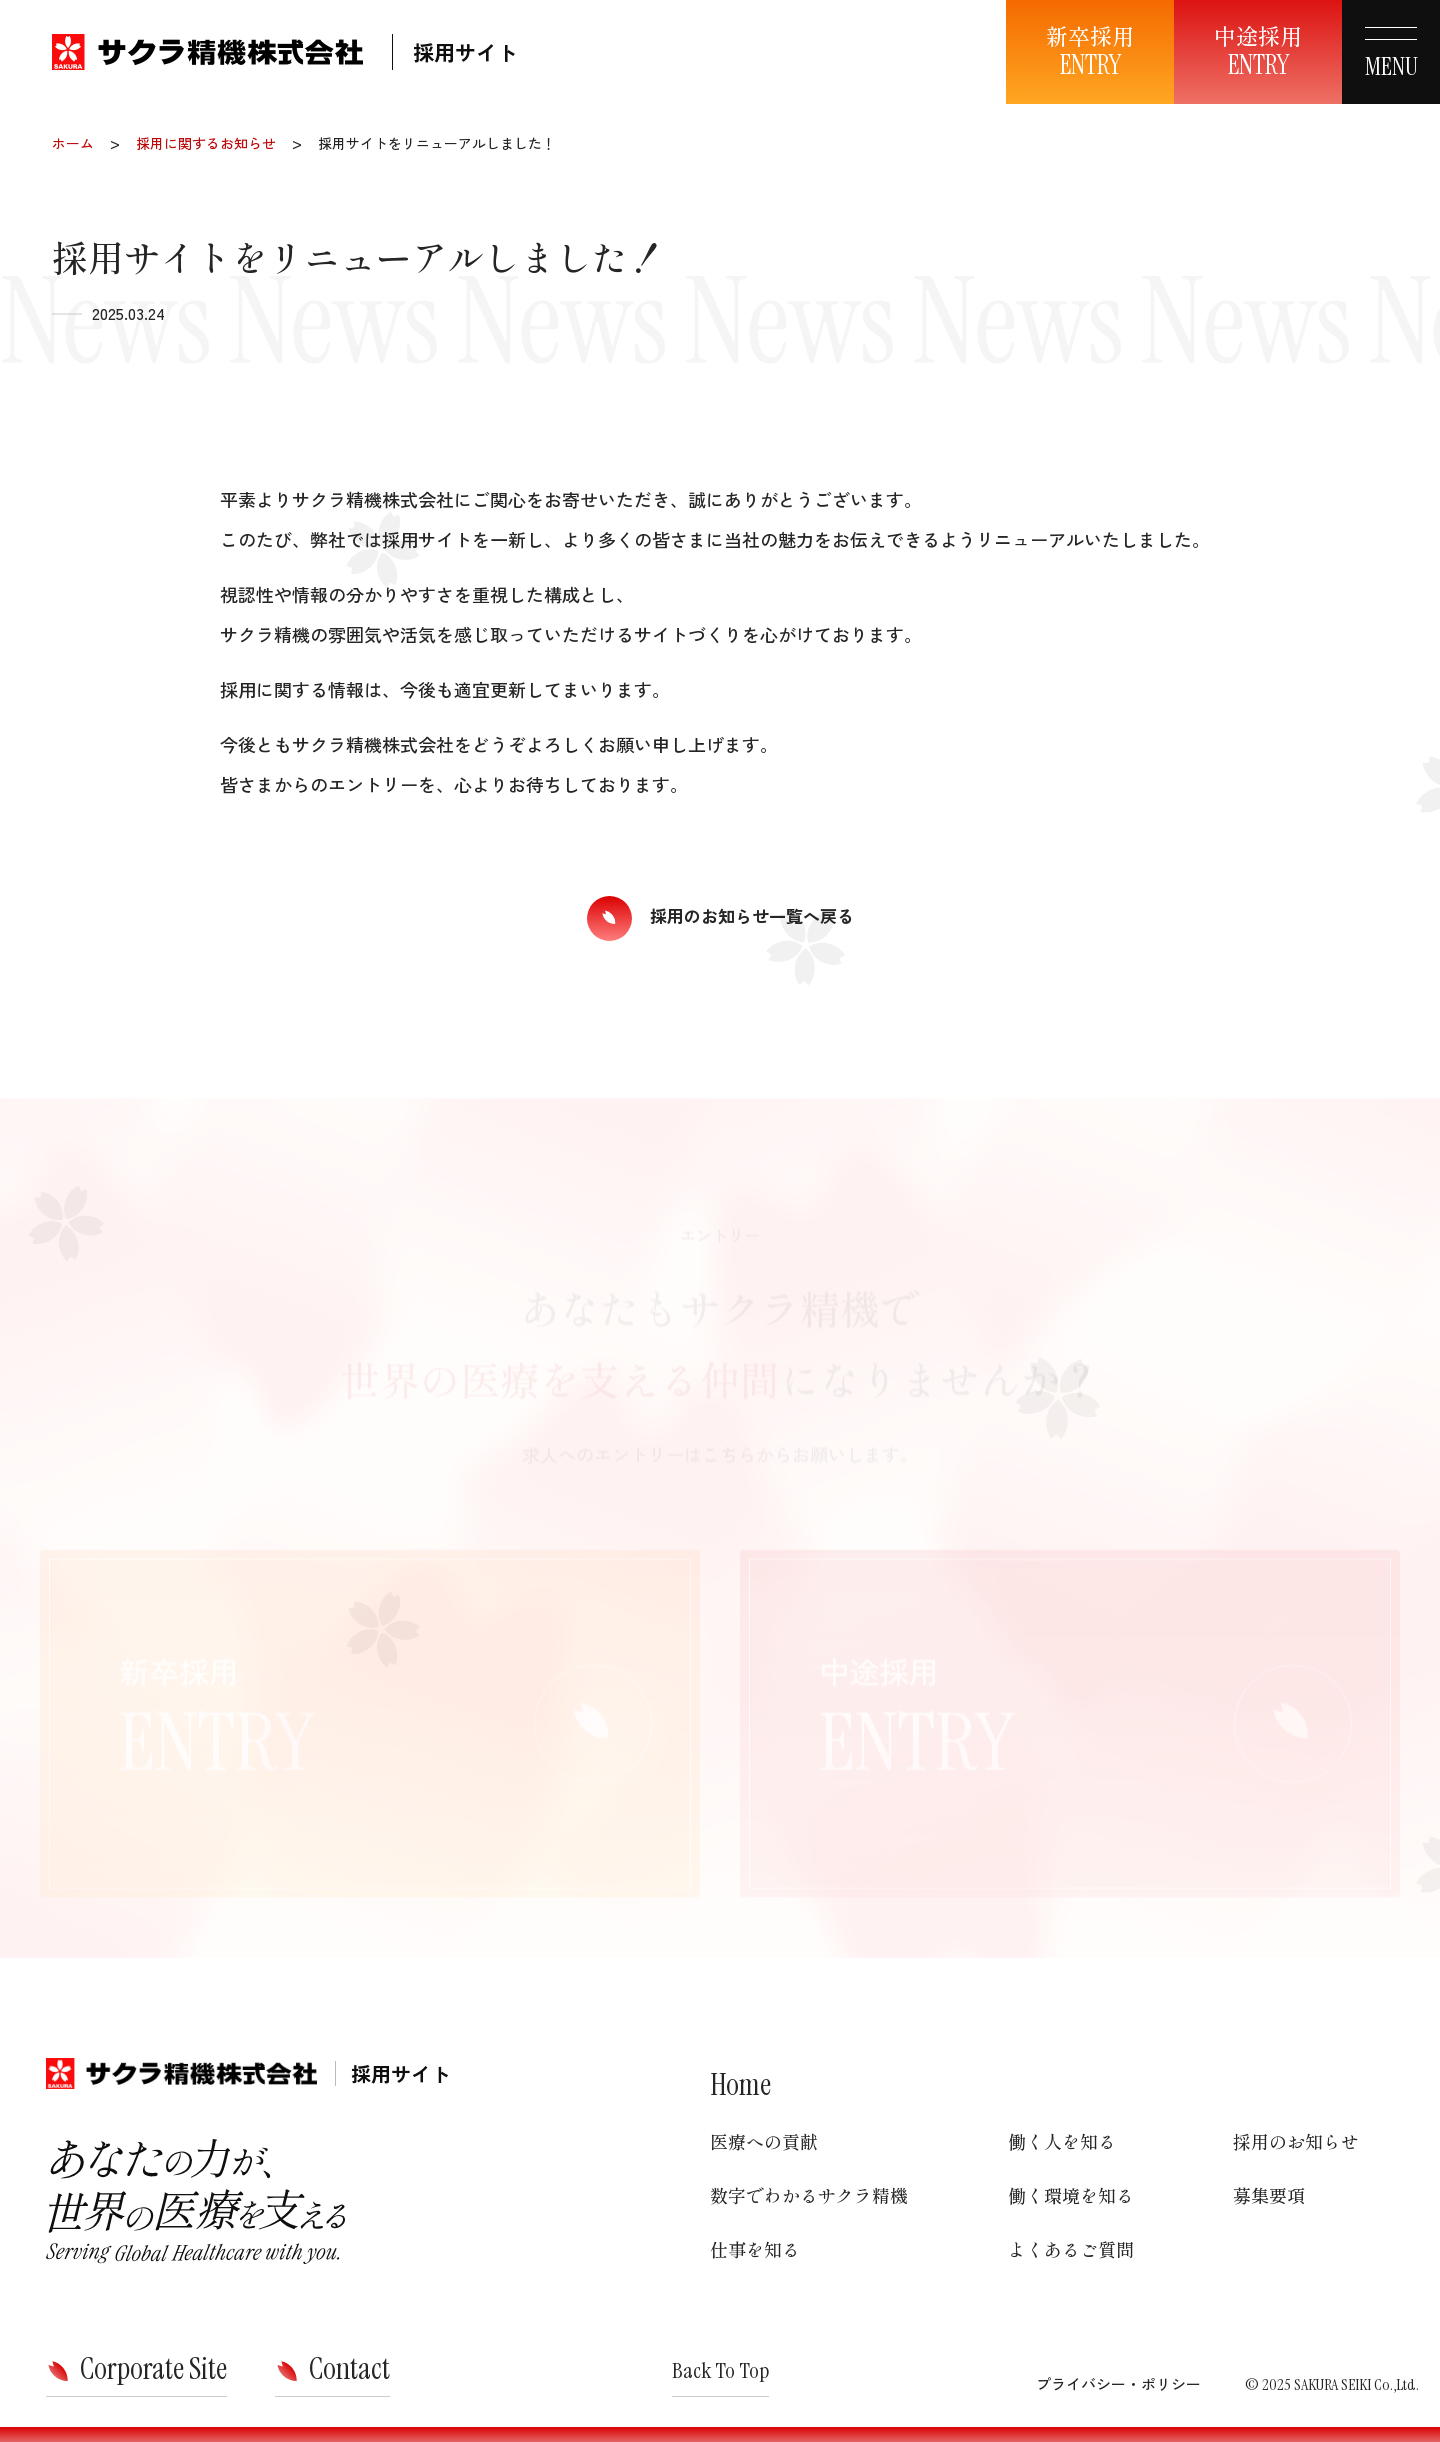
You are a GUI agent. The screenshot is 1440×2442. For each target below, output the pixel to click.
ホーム (73, 143)
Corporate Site (153, 2368)
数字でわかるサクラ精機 (809, 2195)
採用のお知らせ (1296, 2141)
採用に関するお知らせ (206, 143)
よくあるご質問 (1071, 2249)
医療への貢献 (764, 2141)
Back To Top (720, 2370)
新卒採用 (1090, 51)
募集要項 (1269, 2195)
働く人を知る (1062, 2141)
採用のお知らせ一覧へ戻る (752, 914)
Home (740, 2084)
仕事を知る (755, 2249)
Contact (349, 2368)
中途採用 (1258, 51)
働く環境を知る (1071, 2195)
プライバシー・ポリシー (1118, 2383)
